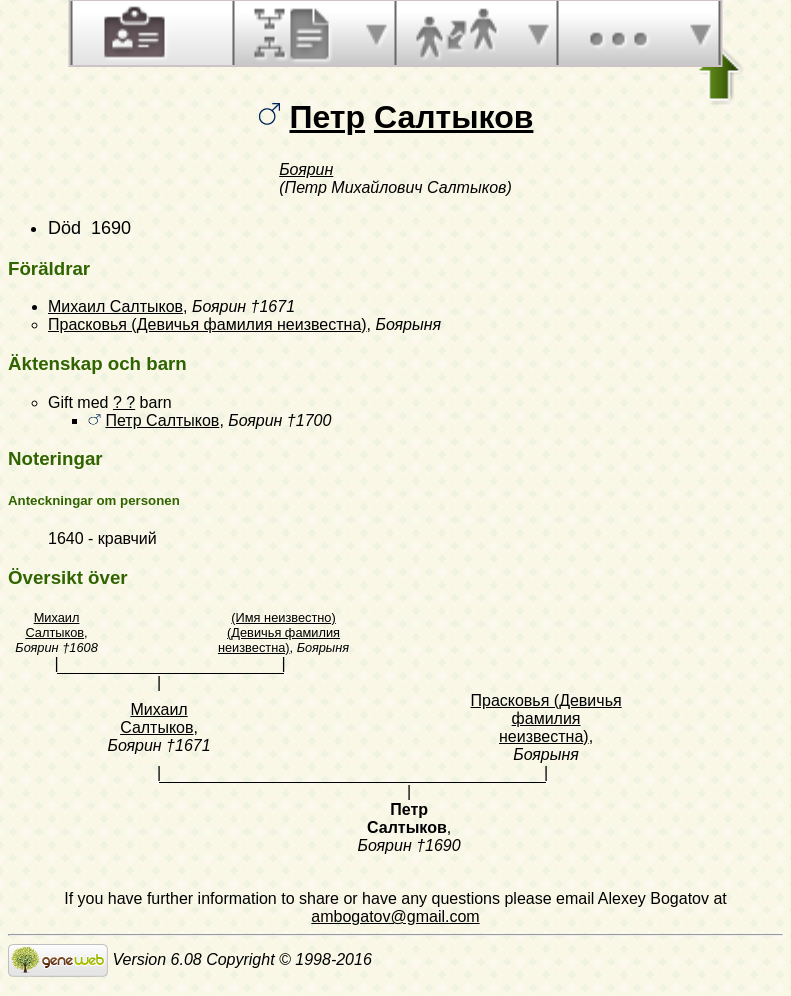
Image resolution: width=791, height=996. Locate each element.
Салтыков (453, 117)
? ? (124, 402)
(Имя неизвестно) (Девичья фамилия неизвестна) (279, 632)
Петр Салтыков (162, 420)
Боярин (306, 169)
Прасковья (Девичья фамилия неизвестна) (207, 324)
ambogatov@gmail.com (395, 916)
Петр (327, 117)
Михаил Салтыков (115, 306)
